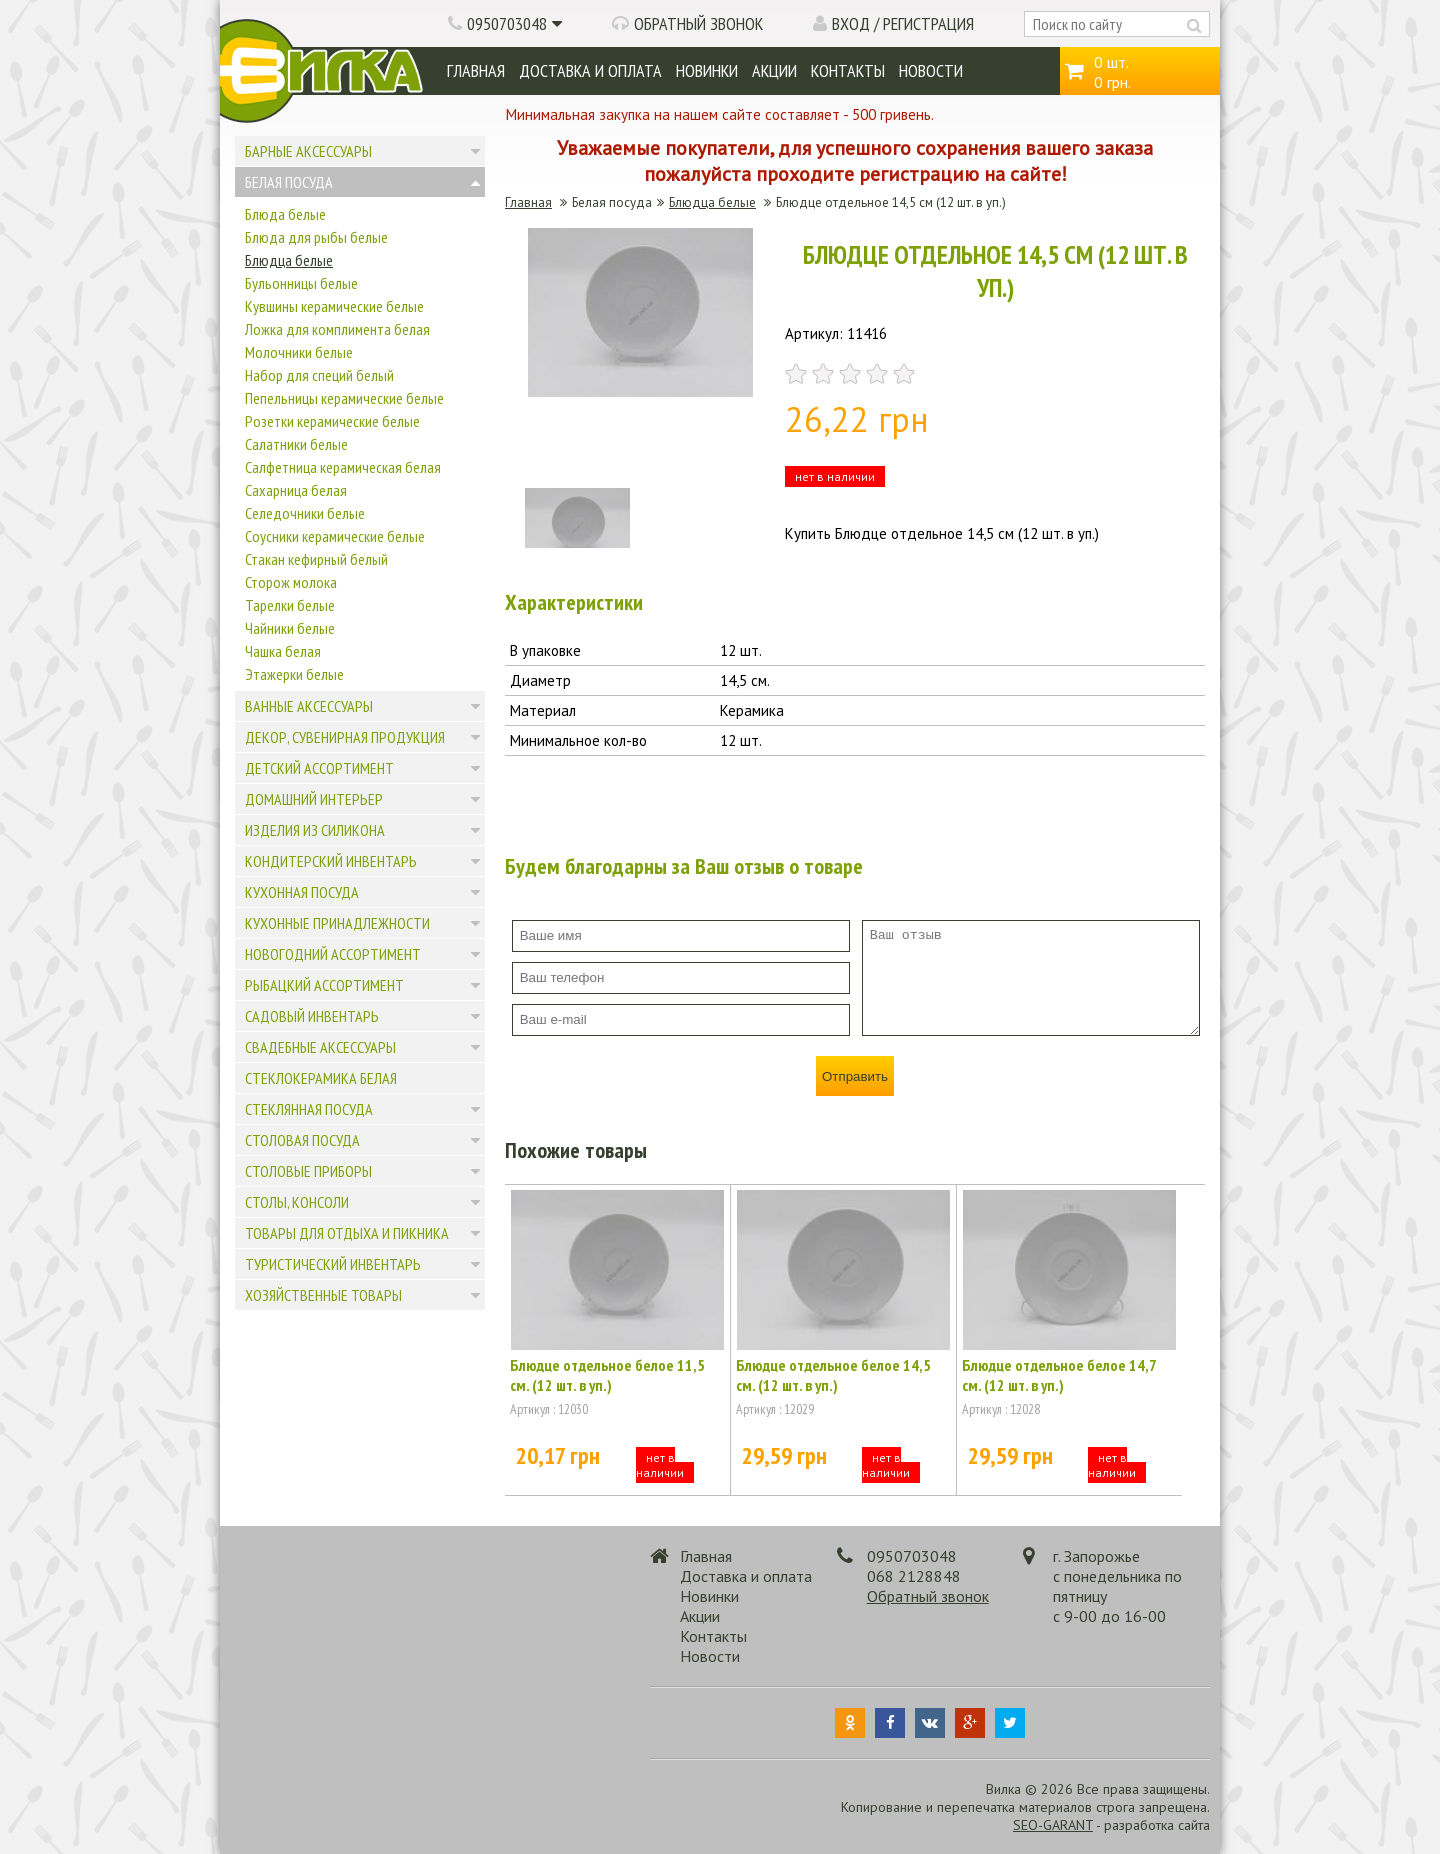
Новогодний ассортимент (333, 954)
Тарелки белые (290, 605)
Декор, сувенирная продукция (345, 737)
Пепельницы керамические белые (344, 398)
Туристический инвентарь (333, 1264)
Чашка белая (283, 651)
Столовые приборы (308, 1171)
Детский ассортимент (319, 768)
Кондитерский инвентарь (331, 861)
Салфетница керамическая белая (343, 467)
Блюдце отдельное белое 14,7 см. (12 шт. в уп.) (1059, 1375)
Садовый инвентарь (312, 1016)
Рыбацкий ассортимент (324, 985)
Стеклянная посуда (309, 1109)
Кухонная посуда (302, 892)
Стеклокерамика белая (321, 1078)
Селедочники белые (305, 513)
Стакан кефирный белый (316, 559)
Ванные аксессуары (309, 706)
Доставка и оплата (590, 70)
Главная (476, 70)
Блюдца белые (289, 260)
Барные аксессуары (308, 151)
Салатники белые (296, 444)
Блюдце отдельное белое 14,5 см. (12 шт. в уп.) (833, 1375)
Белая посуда (289, 182)
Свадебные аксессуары (320, 1047)
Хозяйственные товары (323, 1295)
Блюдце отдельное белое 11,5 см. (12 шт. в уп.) (607, 1375)
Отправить (855, 1076)
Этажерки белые (294, 674)
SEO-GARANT (1053, 1825)
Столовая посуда (302, 1140)
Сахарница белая (296, 490)
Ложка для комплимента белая (337, 329)
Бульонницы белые (301, 283)
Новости (931, 70)
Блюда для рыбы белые (316, 237)
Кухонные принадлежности (337, 923)
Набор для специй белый (319, 375)
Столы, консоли (297, 1202)
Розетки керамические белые (332, 421)
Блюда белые (285, 214)
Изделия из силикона (315, 830)
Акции (774, 70)
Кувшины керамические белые (334, 306)
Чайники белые (290, 628)
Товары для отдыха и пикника (347, 1233)
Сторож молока (291, 582)
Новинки (707, 70)
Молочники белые (299, 352)
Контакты (848, 70)
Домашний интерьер (314, 799)
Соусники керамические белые (335, 536)
